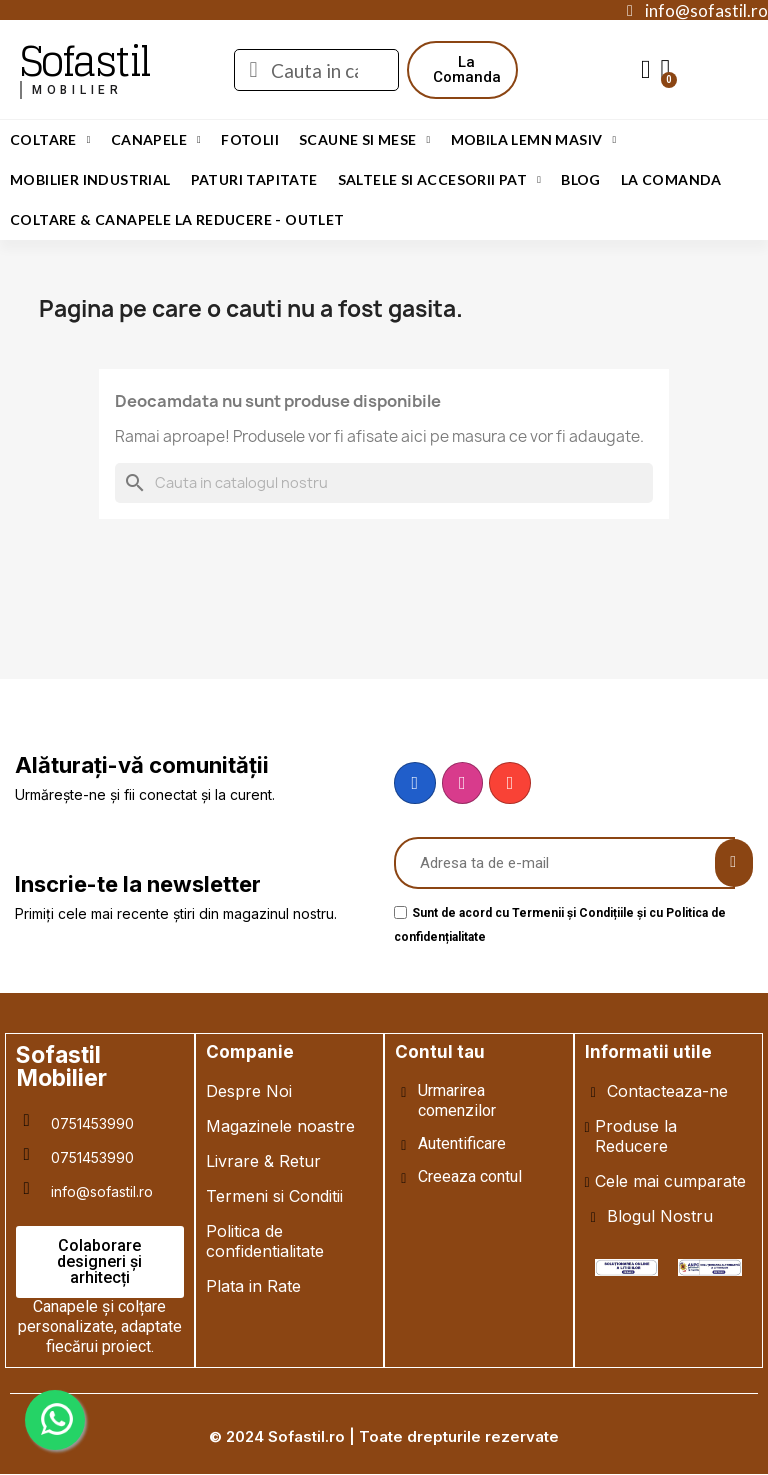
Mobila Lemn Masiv (534, 140)
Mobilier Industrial (90, 179)
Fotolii (250, 139)
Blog (581, 179)
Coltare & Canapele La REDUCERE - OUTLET (177, 219)
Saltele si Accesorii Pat (440, 180)
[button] (467, 70)
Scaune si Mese (365, 140)
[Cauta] (384, 483)
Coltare (50, 140)
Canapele (156, 140)
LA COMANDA (671, 179)
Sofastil (84, 61)
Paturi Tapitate (254, 179)
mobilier (77, 90)
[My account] (646, 70)
